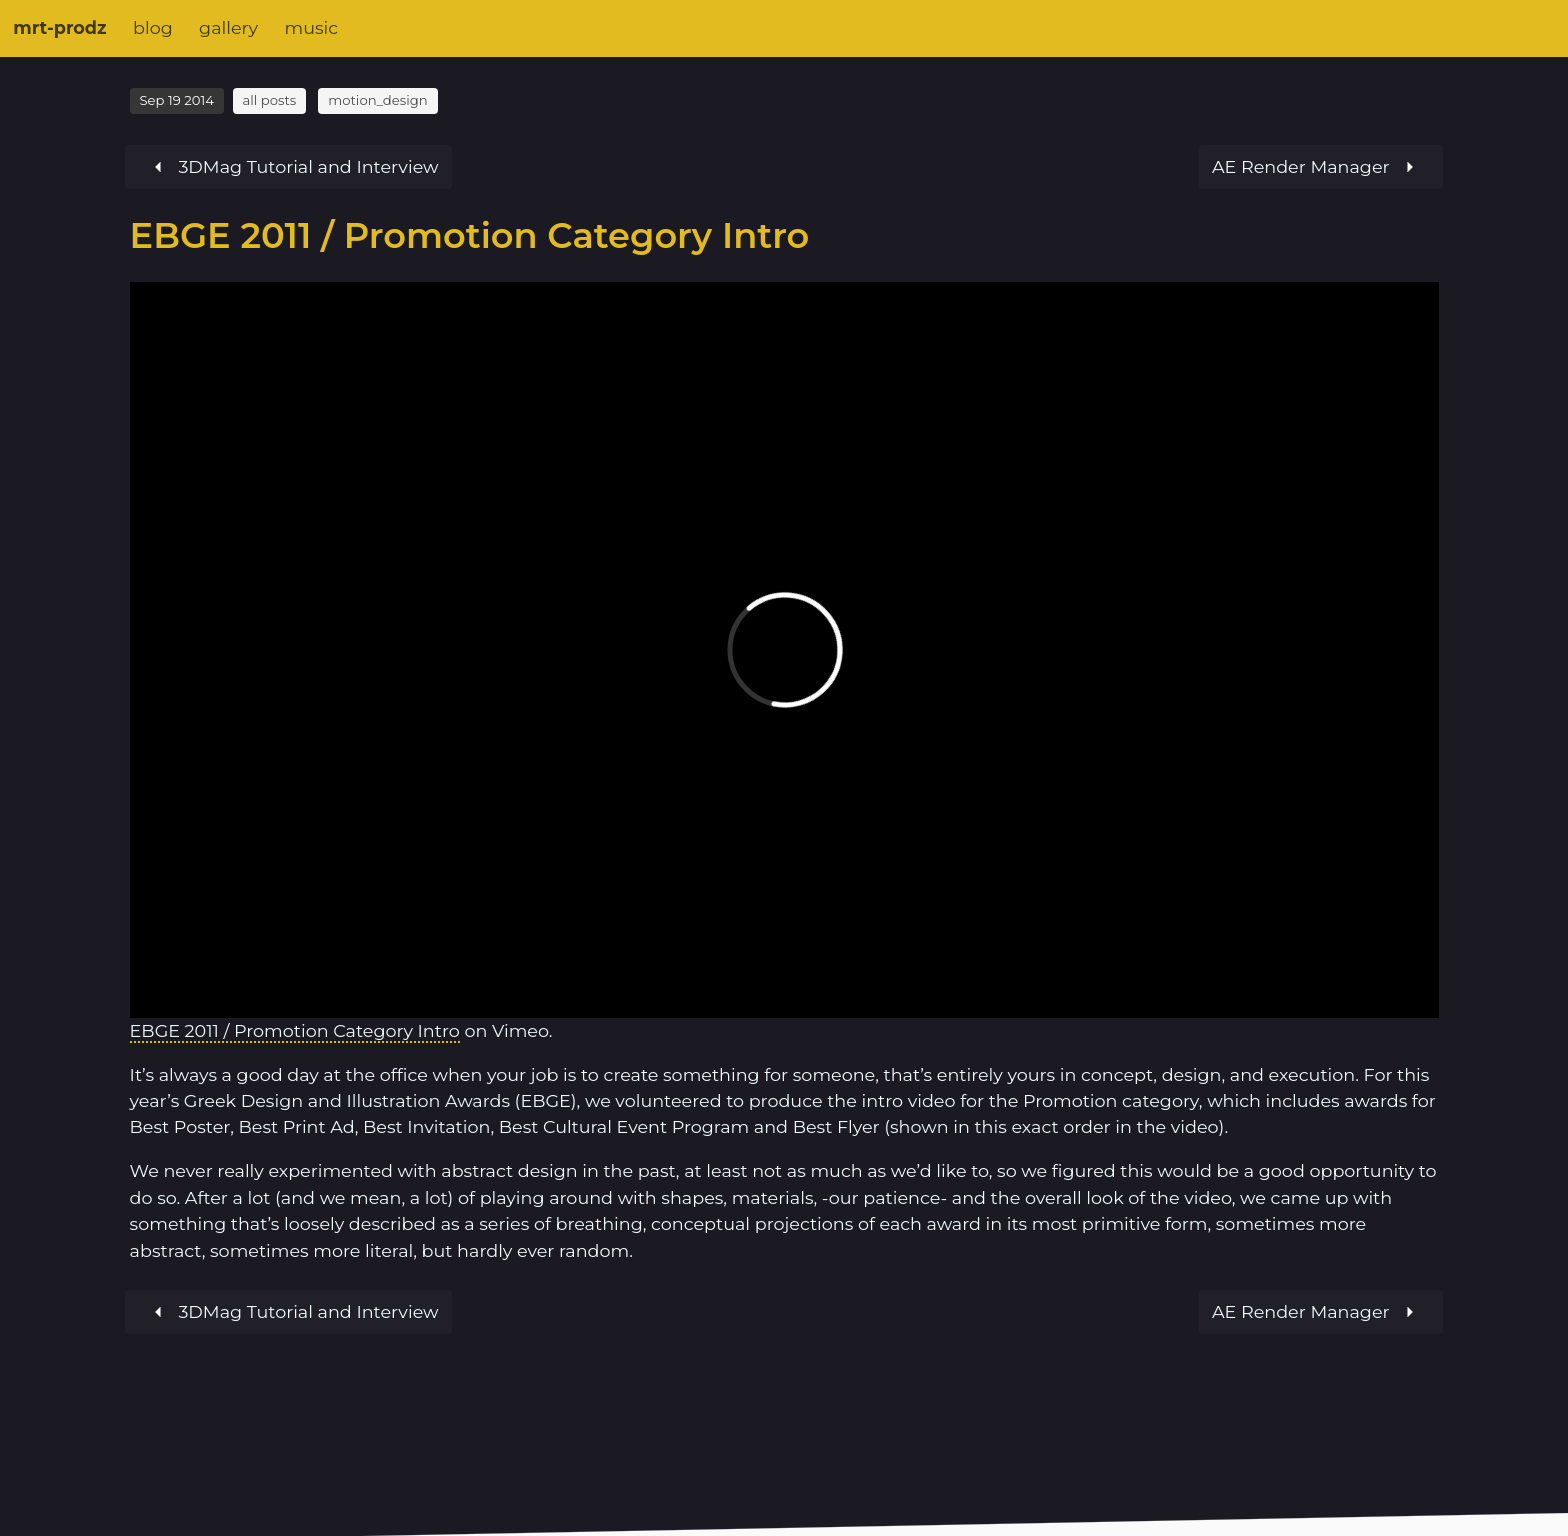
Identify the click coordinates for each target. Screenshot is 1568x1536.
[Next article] (288, 167)
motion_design (377, 100)
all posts (269, 100)
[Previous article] (1321, 167)
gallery (228, 27)
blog (153, 27)
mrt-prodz (59, 27)
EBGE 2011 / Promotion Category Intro (295, 1030)
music (311, 27)
